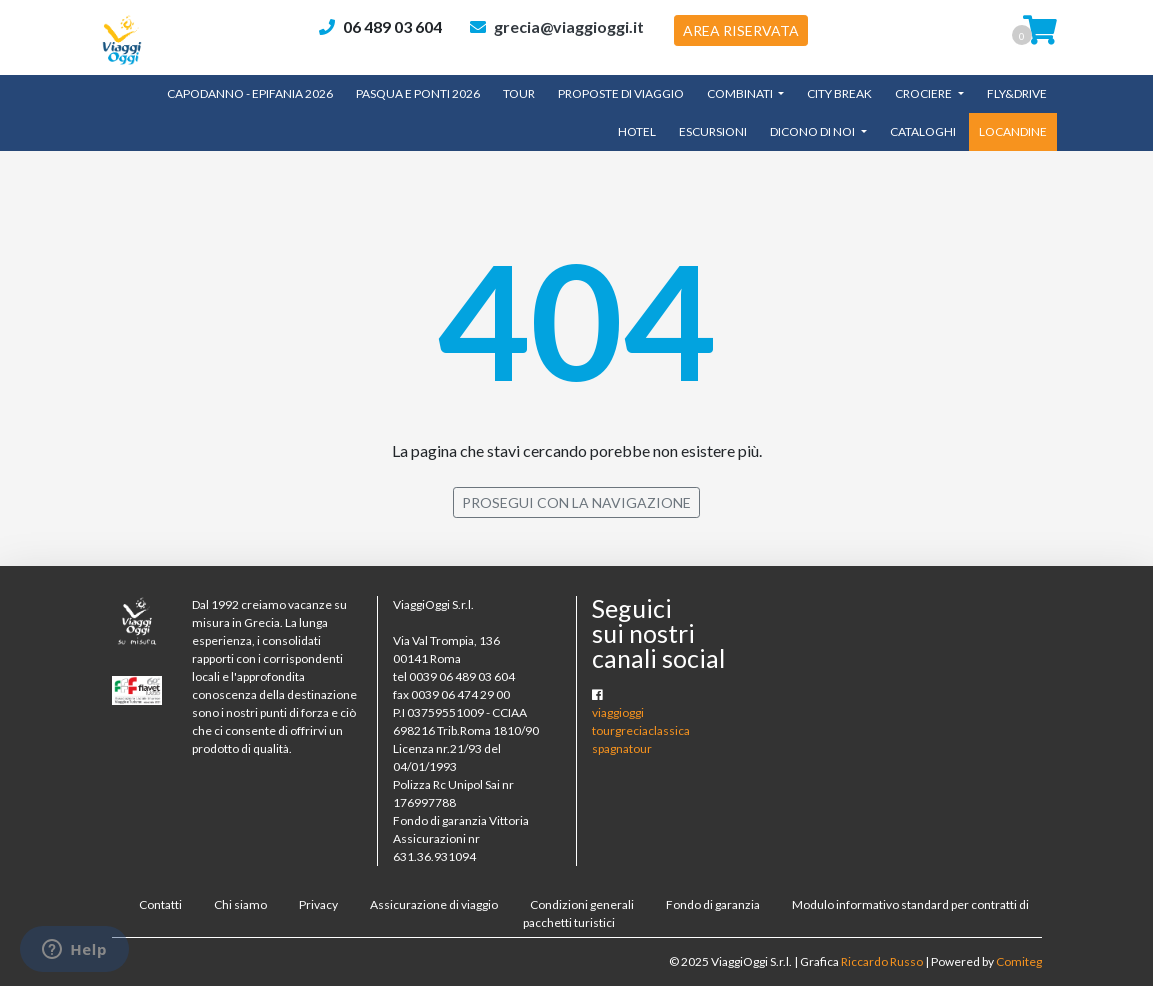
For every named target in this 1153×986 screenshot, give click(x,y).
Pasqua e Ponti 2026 (418, 93)
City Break (839, 93)
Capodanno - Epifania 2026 (250, 93)
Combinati (741, 93)
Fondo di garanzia (713, 904)
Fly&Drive (1017, 93)
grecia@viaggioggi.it (569, 26)
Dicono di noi (813, 131)
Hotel (637, 131)
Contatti (160, 904)
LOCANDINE (1013, 131)
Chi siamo (240, 904)
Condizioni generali (582, 904)
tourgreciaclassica (641, 730)
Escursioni (713, 131)
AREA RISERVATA (741, 30)
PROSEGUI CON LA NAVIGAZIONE (576, 502)
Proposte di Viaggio (621, 93)
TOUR (519, 93)
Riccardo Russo (882, 961)
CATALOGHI (923, 131)
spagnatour (622, 748)
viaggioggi (618, 712)
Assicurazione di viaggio (434, 904)
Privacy (318, 904)
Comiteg (1019, 961)
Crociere (924, 93)
